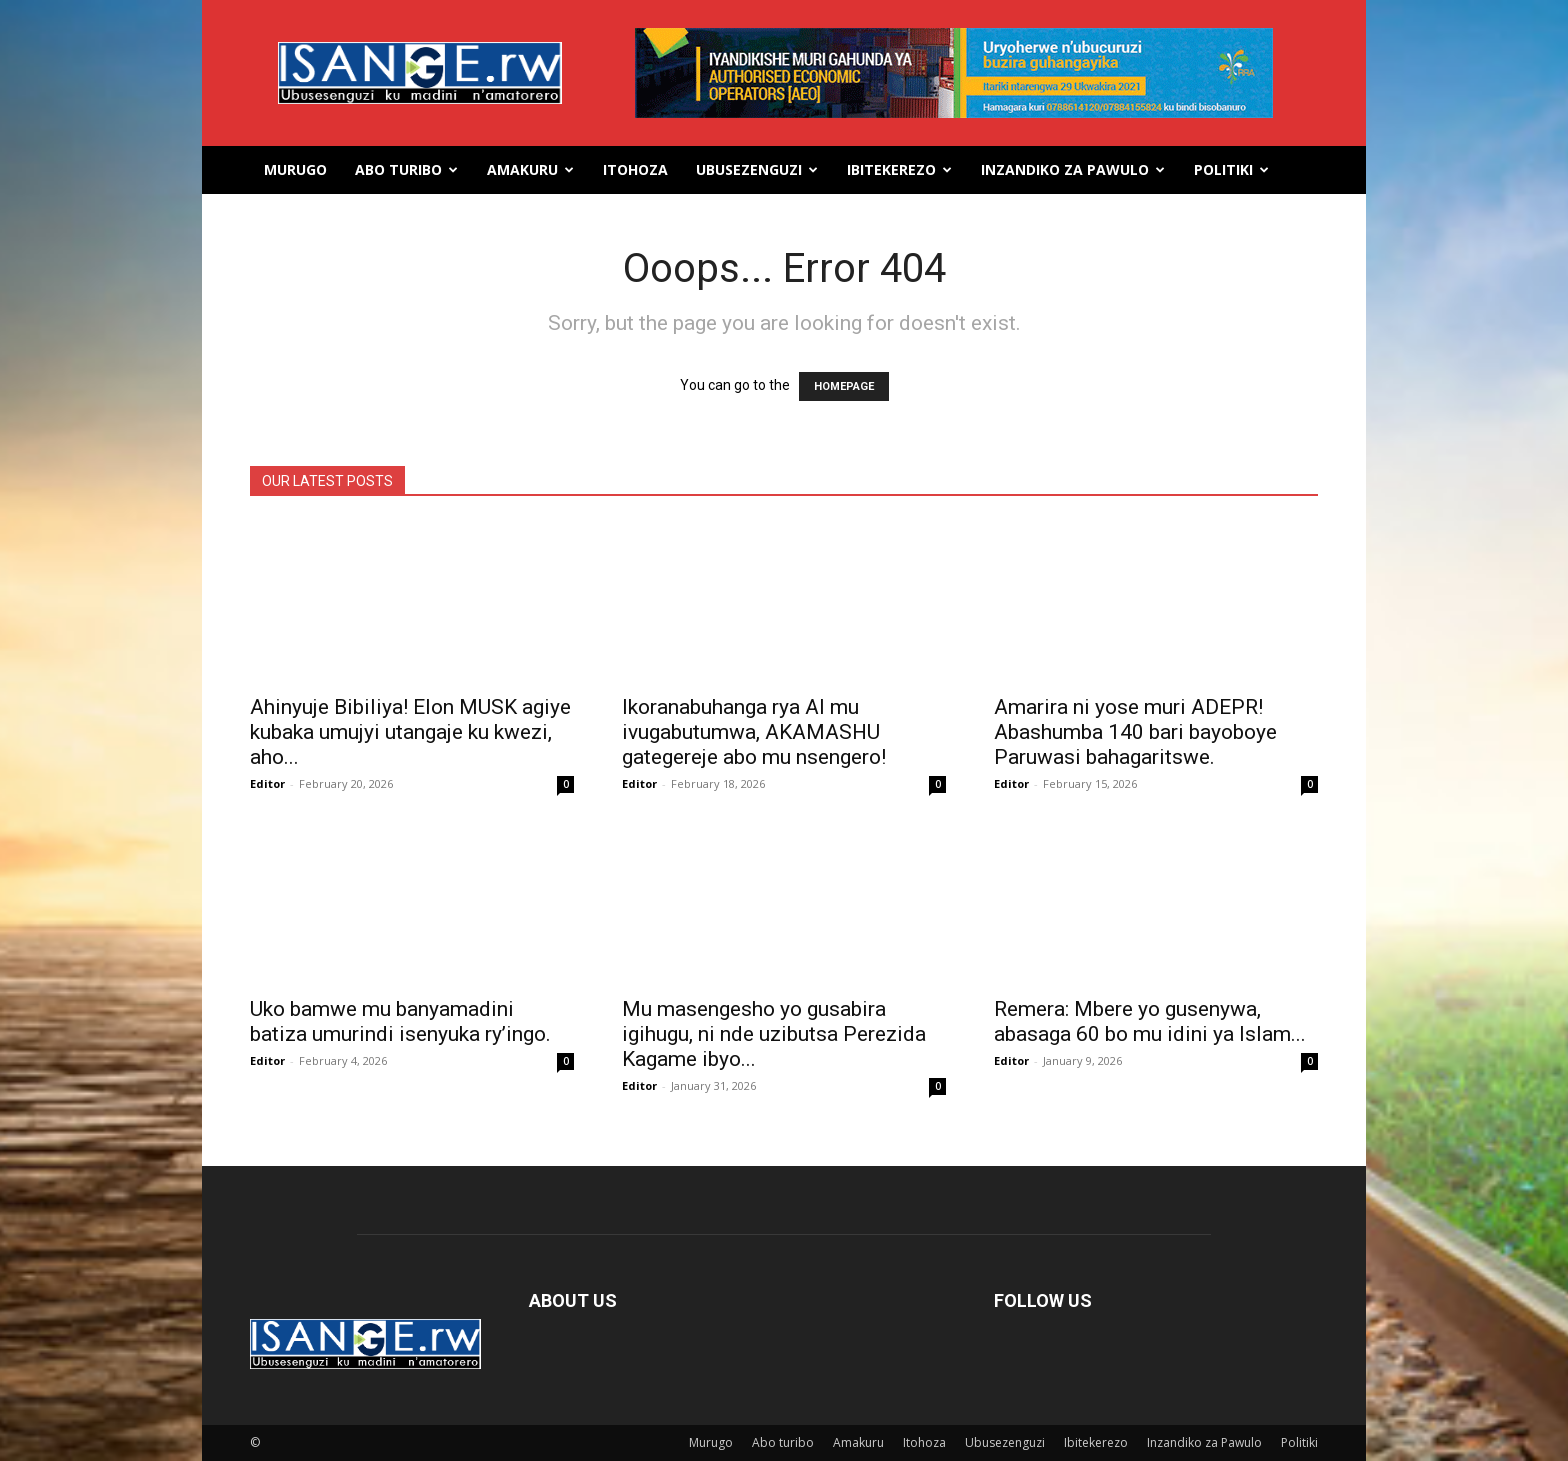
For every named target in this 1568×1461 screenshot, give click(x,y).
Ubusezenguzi (757, 169)
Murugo (295, 169)
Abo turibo (406, 169)
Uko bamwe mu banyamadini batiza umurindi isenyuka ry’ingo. (400, 1021)
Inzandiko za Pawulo (1073, 169)
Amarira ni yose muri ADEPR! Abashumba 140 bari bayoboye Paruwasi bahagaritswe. (1135, 732)
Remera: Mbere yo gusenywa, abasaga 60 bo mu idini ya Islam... (1150, 1021)
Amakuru (530, 169)
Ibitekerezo (899, 169)
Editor (267, 783)
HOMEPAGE (844, 386)
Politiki (1231, 169)
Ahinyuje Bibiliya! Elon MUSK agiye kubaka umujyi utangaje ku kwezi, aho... (410, 732)
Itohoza (635, 169)
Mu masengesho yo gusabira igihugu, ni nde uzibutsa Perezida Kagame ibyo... (774, 1034)
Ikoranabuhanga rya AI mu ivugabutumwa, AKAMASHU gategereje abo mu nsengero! (754, 732)
